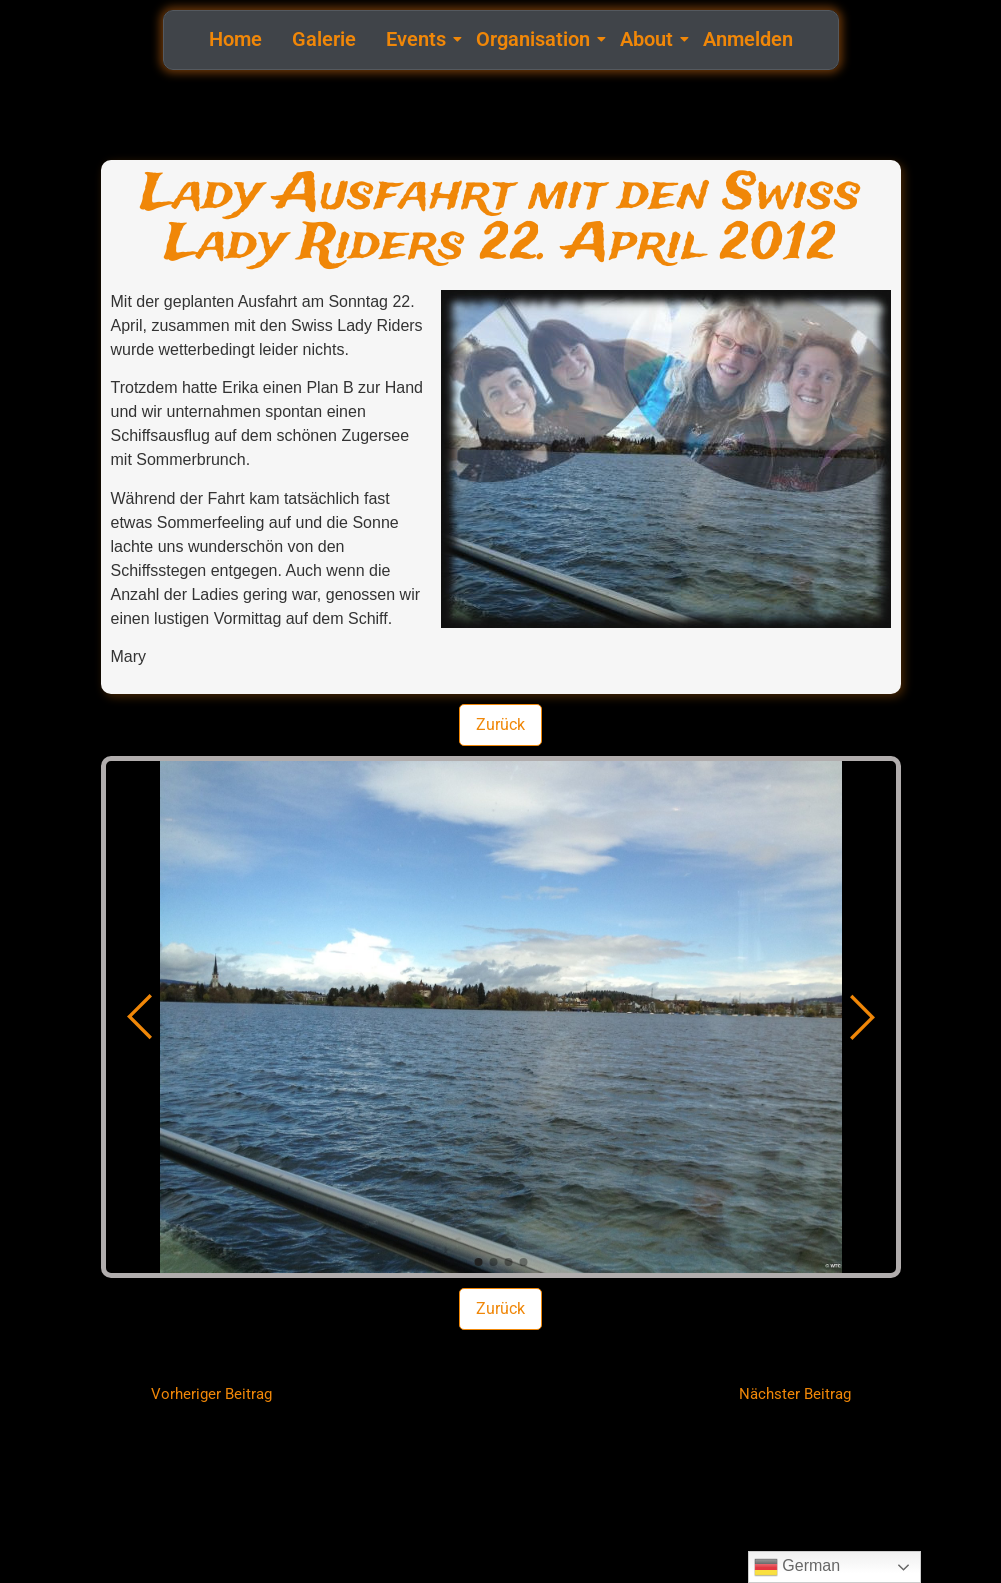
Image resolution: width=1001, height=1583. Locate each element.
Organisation (535, 39)
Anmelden (748, 39)
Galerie (324, 39)
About (649, 39)
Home (235, 39)
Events (418, 39)
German (797, 1567)
